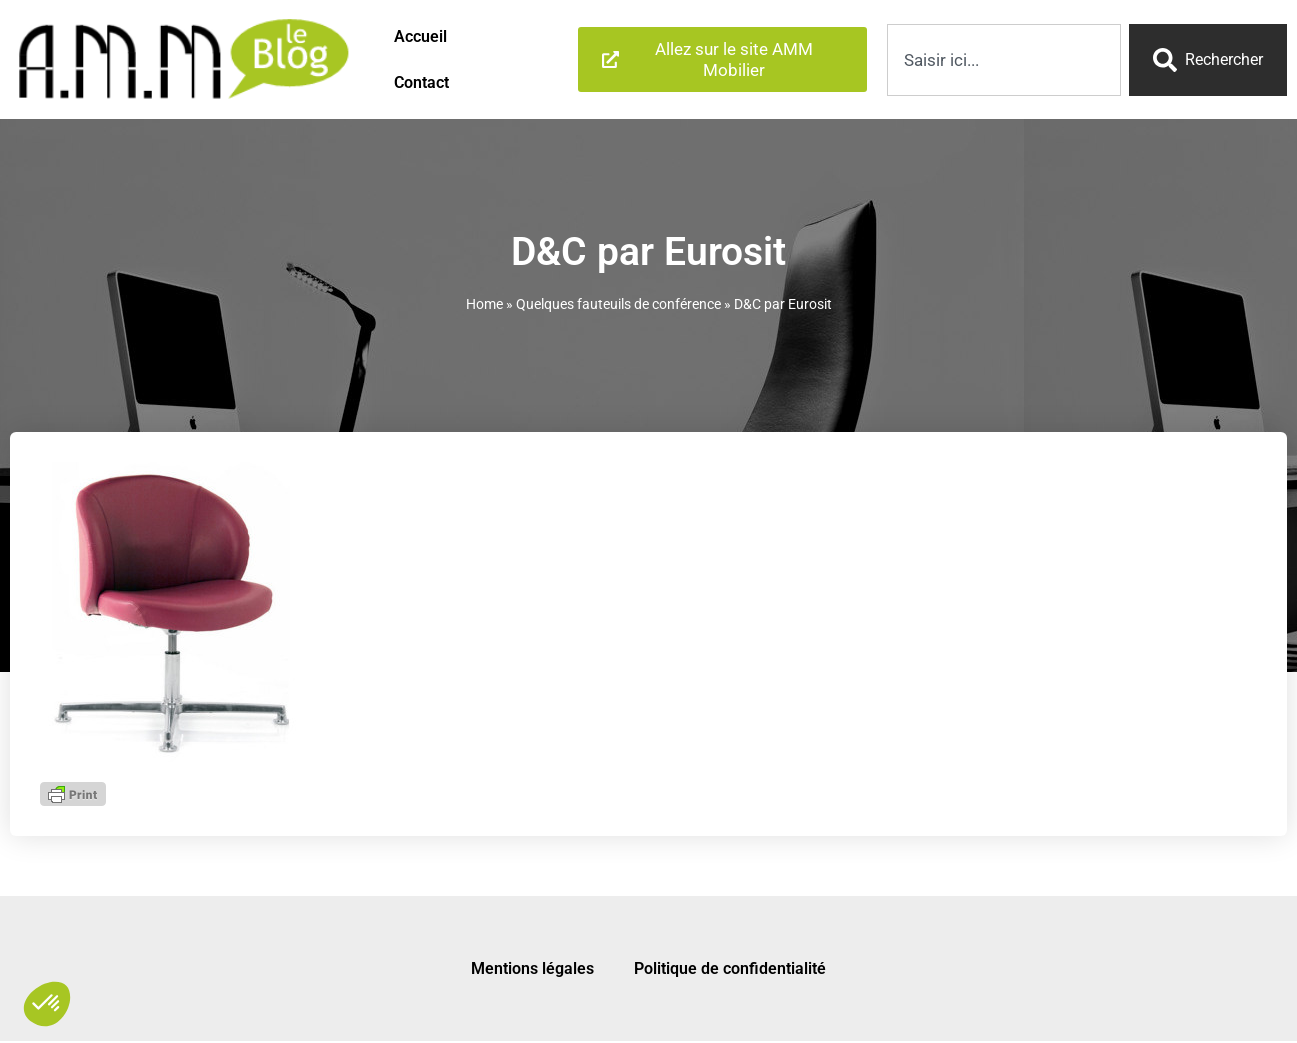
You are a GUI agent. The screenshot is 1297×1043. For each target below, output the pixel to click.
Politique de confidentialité (730, 968)
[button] (47, 1004)
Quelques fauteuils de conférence (618, 304)
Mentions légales (532, 968)
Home (484, 304)
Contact (421, 82)
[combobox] (1004, 60)
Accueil (420, 36)
